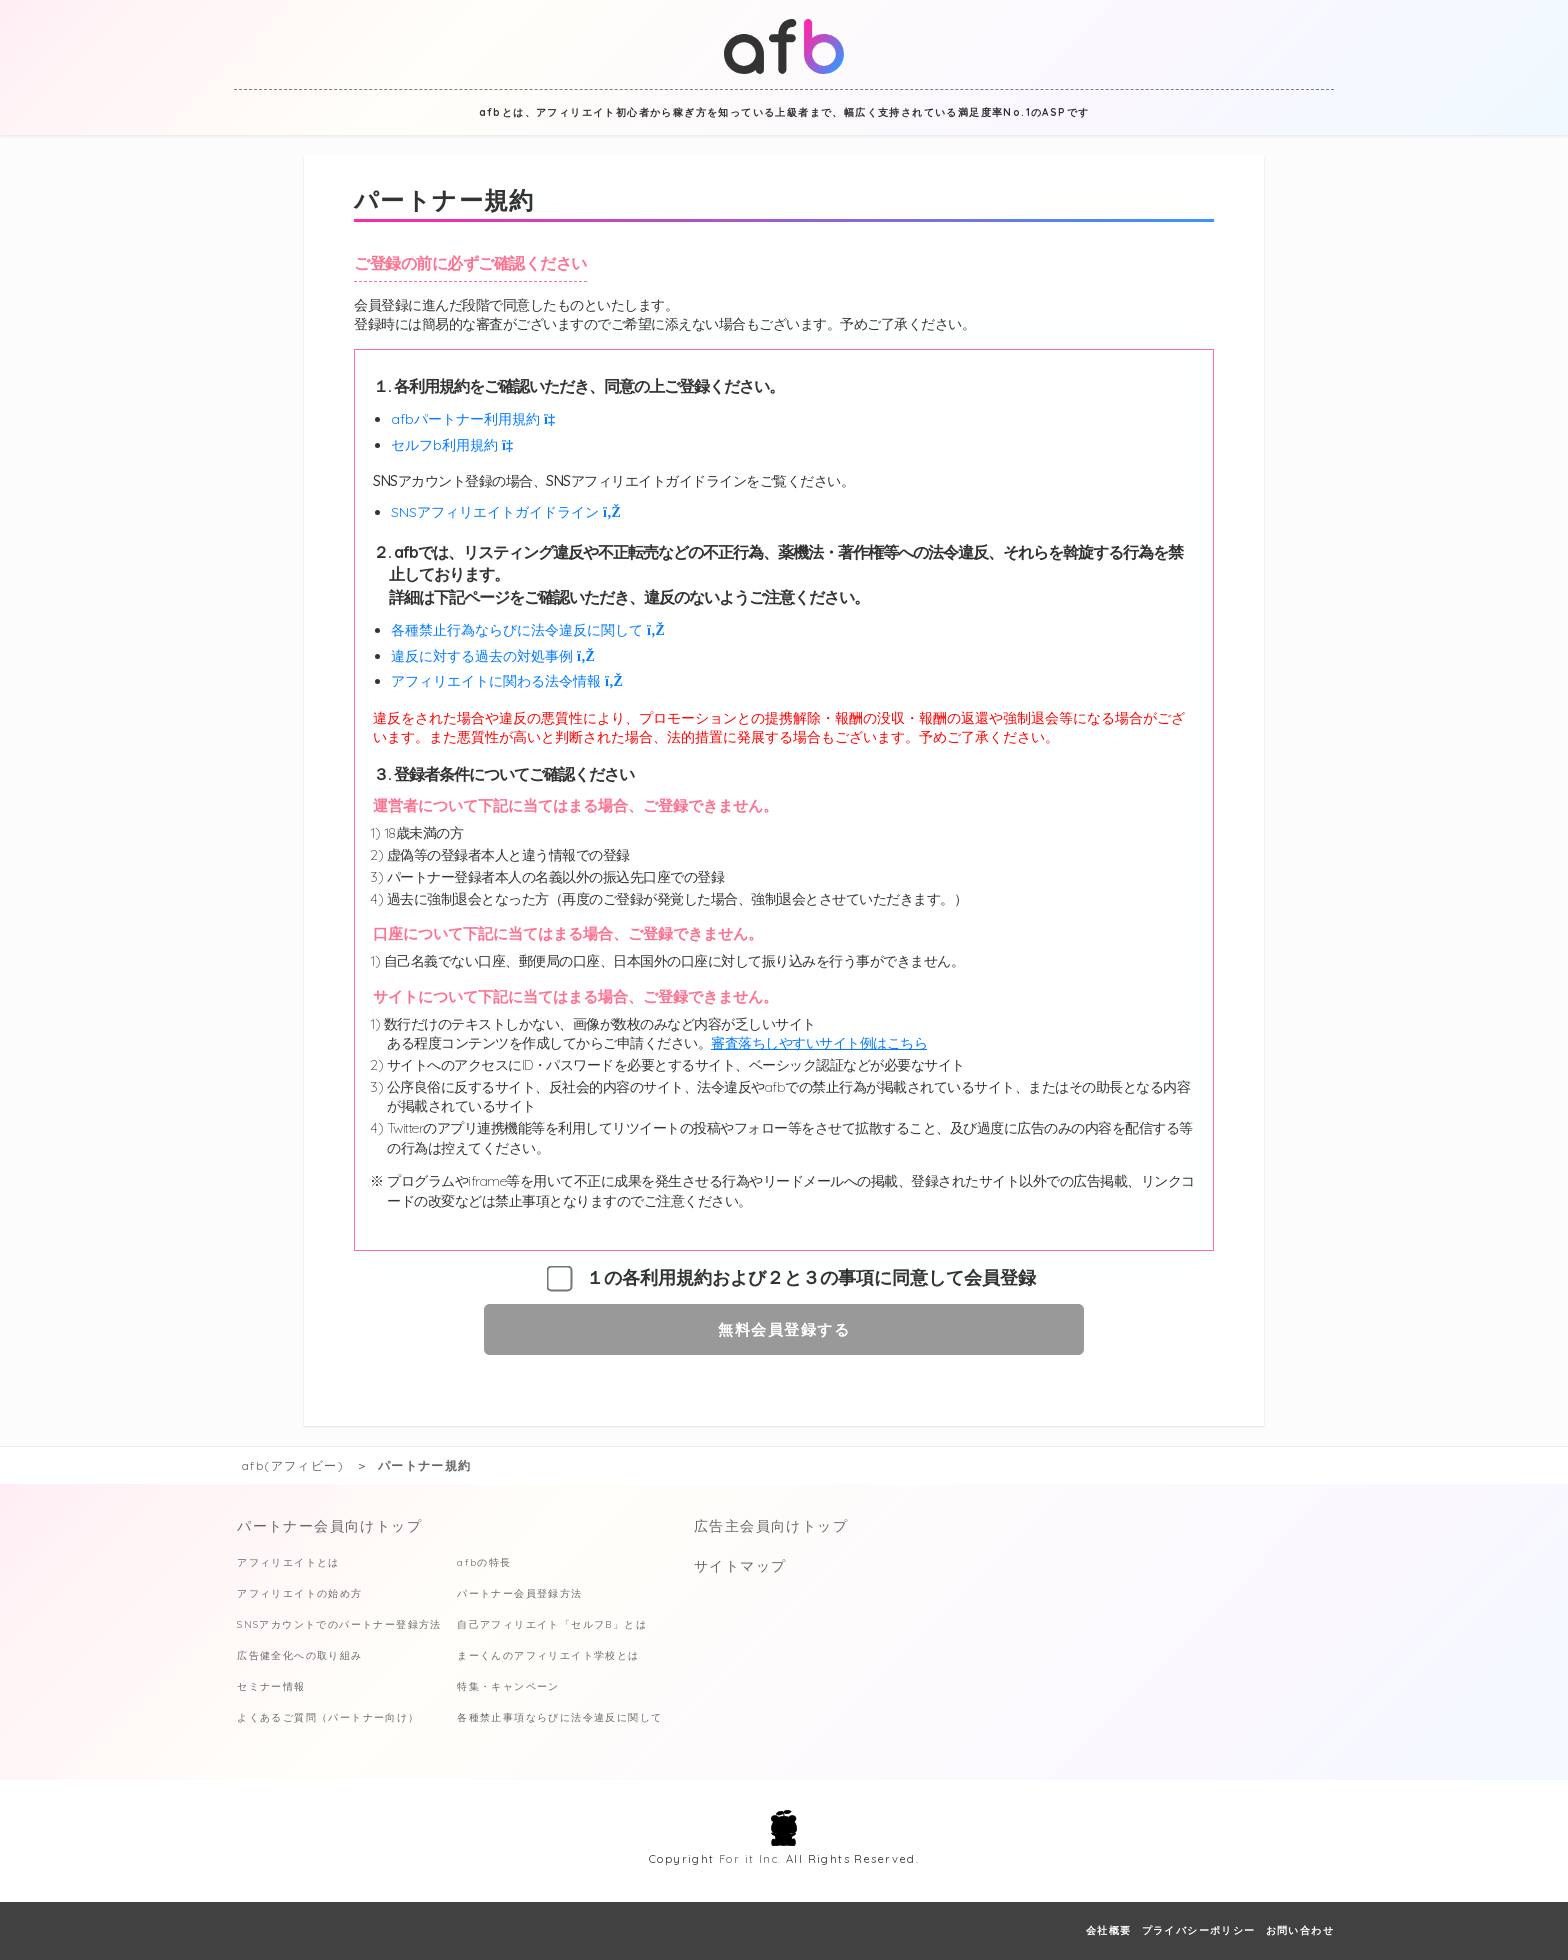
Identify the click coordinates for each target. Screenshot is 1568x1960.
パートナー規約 (425, 1465)
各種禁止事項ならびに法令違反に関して (559, 1717)
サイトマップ (740, 1566)
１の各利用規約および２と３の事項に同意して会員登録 (811, 1278)
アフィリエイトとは (288, 1562)
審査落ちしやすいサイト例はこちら (819, 1043)
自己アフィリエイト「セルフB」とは (552, 1624)
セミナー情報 (271, 1686)
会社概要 (1109, 1930)
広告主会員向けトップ (771, 1526)
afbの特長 (484, 1562)
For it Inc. (750, 1859)
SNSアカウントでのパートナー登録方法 (339, 1624)
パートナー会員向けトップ (329, 1526)
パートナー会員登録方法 (519, 1593)
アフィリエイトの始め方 (299, 1593)
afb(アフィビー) (293, 1465)
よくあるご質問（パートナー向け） (328, 1717)
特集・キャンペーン (508, 1686)
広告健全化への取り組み (299, 1655)
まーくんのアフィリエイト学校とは (548, 1655)
